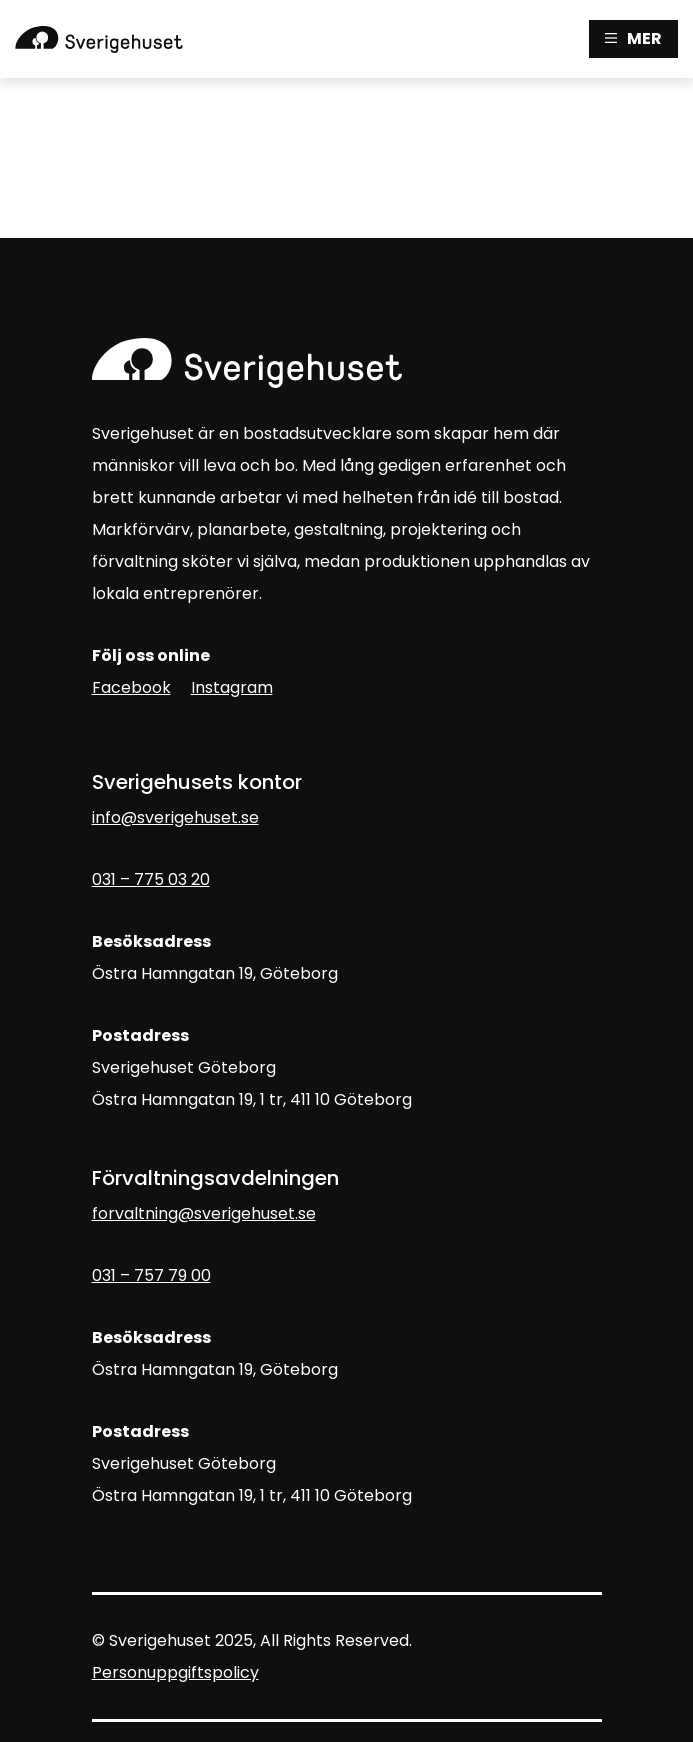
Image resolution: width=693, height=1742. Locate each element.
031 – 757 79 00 (151, 1275)
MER (634, 38)
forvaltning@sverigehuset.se (204, 1213)
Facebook (131, 687)
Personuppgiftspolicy (175, 1672)
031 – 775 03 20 (151, 879)
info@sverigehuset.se (175, 817)
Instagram (232, 687)
